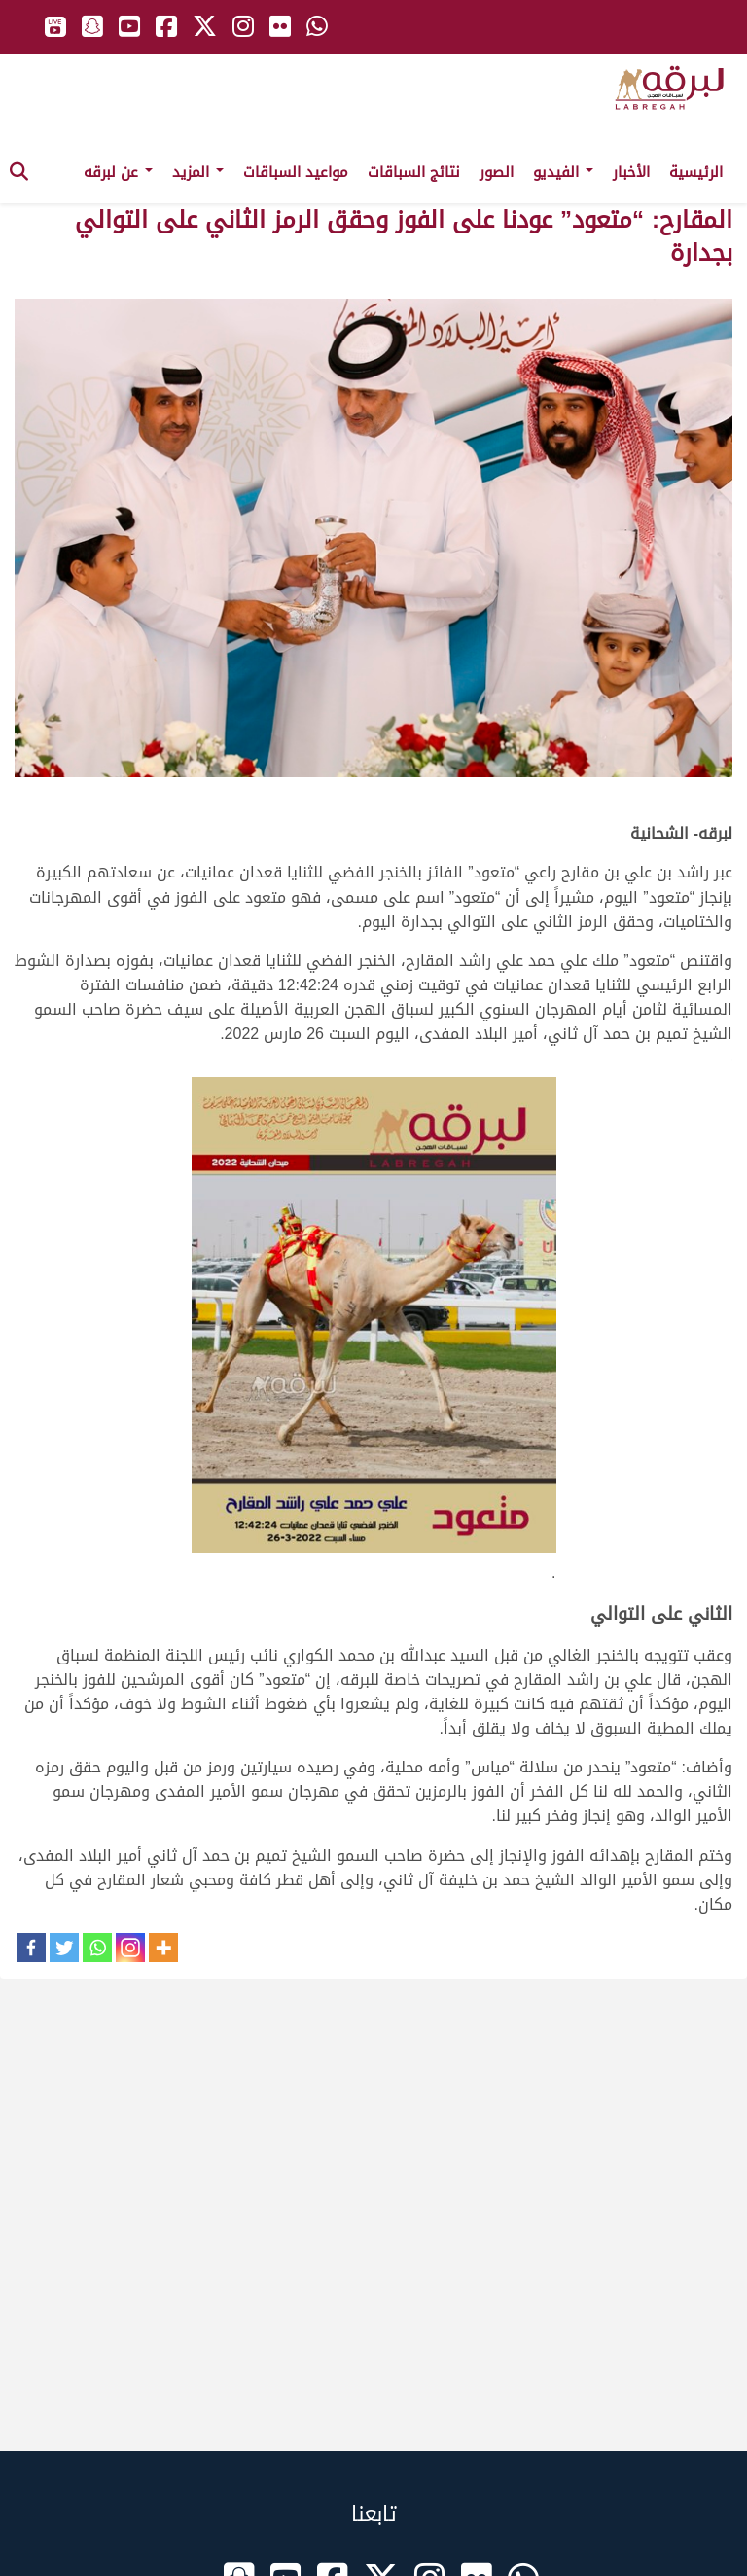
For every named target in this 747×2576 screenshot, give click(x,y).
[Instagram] (130, 1947)
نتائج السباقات (414, 172)
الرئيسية (696, 172)
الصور (497, 172)
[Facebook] (31, 1947)
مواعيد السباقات (295, 172)
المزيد (198, 172)
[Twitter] (64, 1947)
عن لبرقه (118, 172)
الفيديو (563, 172)
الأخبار (631, 172)
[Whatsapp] (97, 1947)
